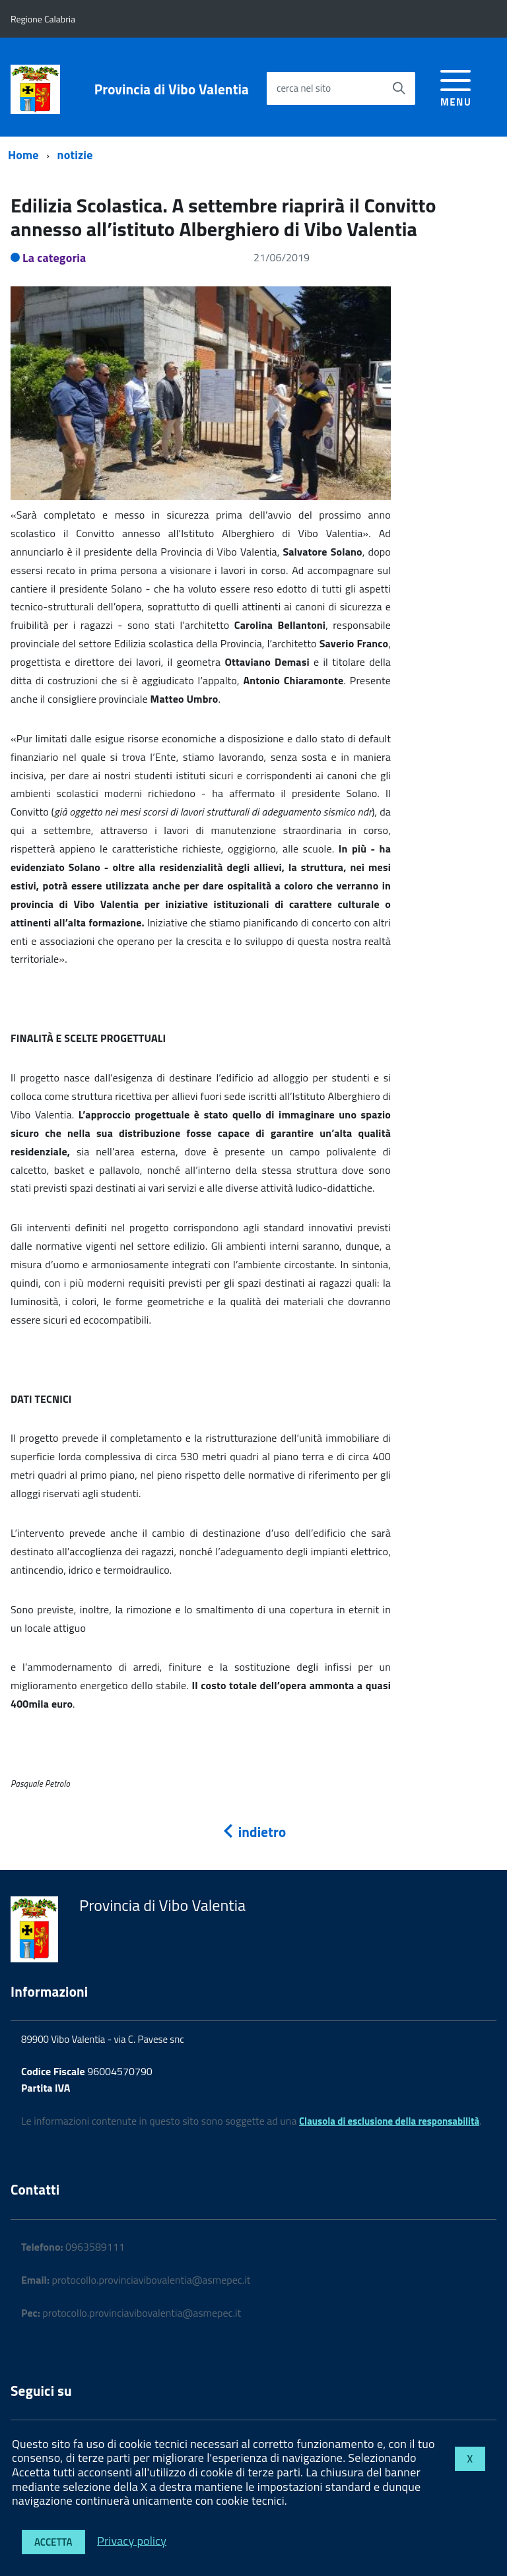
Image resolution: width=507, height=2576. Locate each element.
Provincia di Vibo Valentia (171, 89)
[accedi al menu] (455, 86)
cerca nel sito (304, 88)
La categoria (54, 258)
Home (23, 155)
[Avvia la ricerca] (398, 88)
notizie (75, 155)
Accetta (53, 2542)
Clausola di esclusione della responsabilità (389, 2121)
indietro (253, 1831)
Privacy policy (131, 2540)
